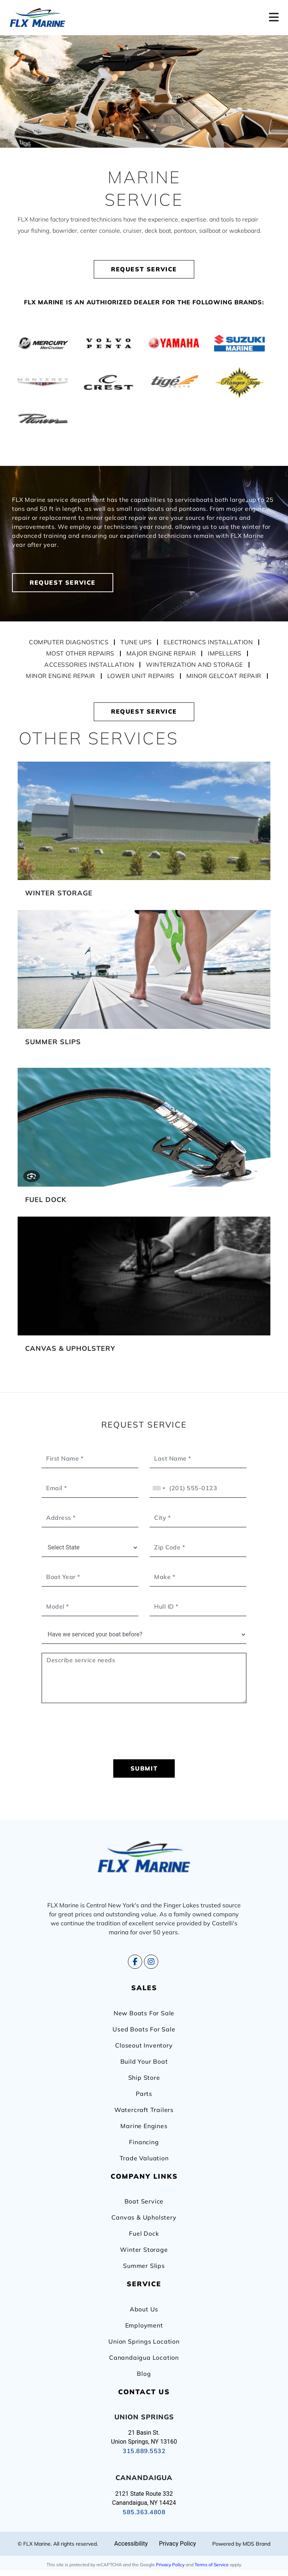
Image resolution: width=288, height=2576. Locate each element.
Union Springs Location (144, 2341)
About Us (144, 2309)
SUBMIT (144, 1768)
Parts (144, 2093)
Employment (144, 2325)
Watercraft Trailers (144, 2109)
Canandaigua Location (144, 2357)
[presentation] (144, 1735)
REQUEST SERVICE (144, 269)
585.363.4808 (144, 2512)
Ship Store (144, 2077)
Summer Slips (144, 2265)
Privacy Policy (170, 2564)
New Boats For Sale (144, 2013)
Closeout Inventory (143, 2045)
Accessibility (131, 2543)
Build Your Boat (144, 2061)
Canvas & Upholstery (143, 2217)
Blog (144, 2373)
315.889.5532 (144, 2451)
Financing (144, 2142)
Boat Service (144, 2201)
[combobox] (158, 1488)
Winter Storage (144, 2249)
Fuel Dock (144, 2233)
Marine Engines (143, 2126)
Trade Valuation (144, 2158)
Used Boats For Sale (143, 2029)
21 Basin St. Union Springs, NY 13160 (144, 2437)
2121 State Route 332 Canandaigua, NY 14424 (144, 2498)
